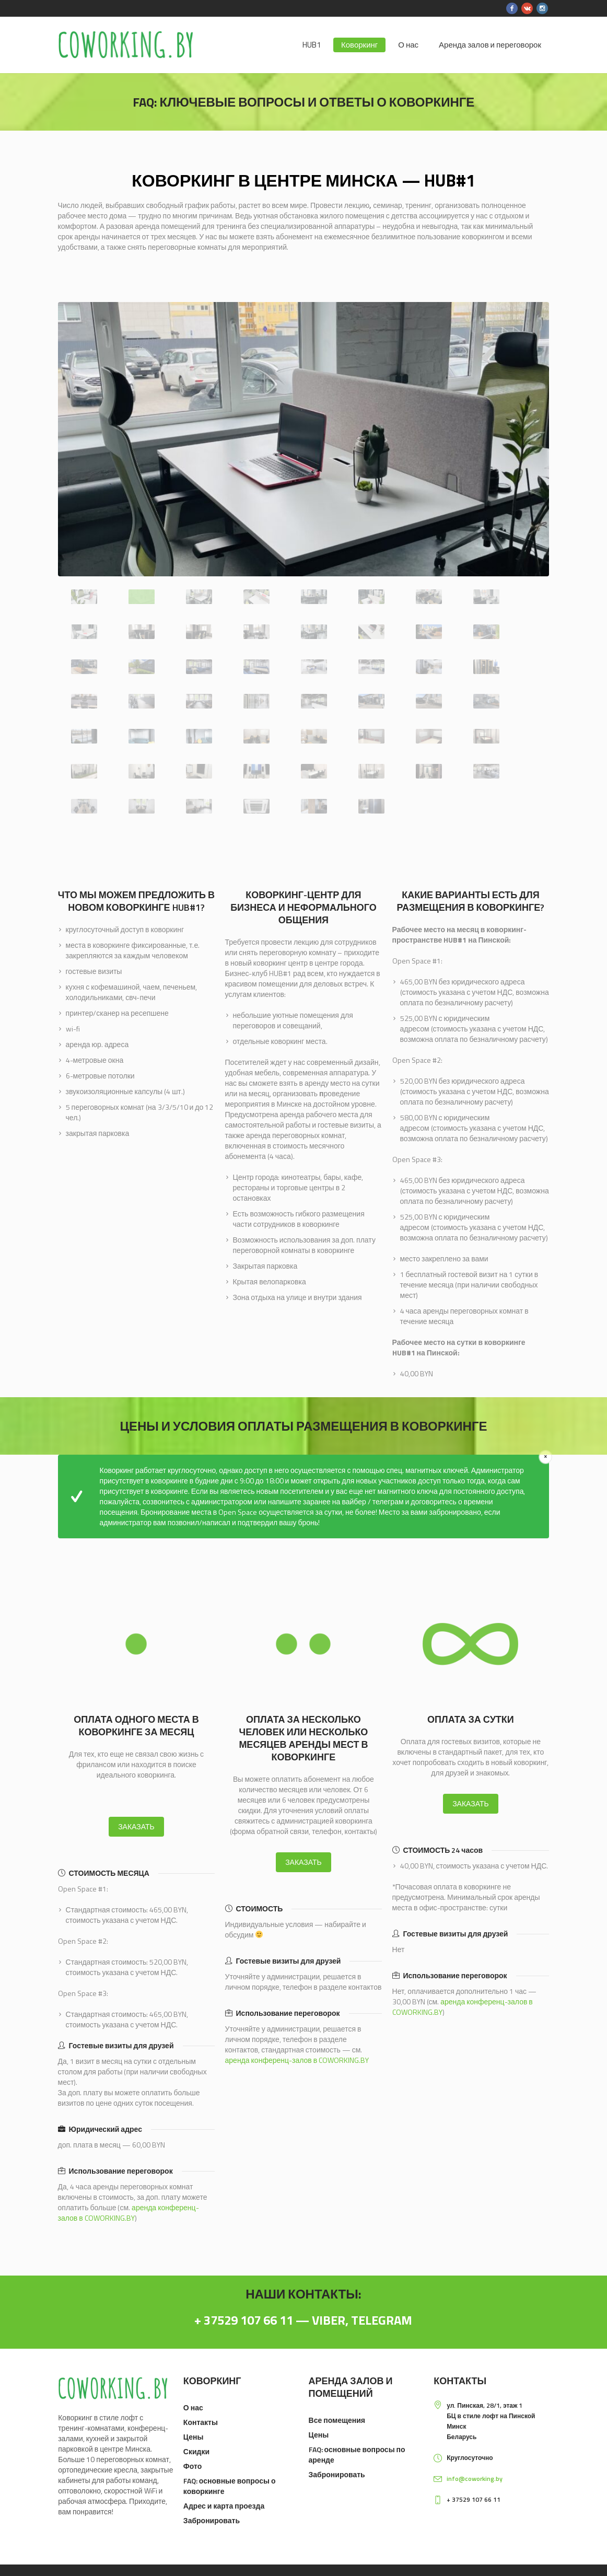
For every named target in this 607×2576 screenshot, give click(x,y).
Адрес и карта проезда (223, 2505)
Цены (193, 2436)
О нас (193, 2407)
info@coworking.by (475, 2479)
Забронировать (211, 2520)
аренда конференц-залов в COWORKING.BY (128, 2212)
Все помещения (337, 2420)
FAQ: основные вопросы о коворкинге (229, 2486)
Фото (192, 2466)
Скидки (196, 2451)
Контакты (200, 2422)
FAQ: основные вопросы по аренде (357, 2454)
